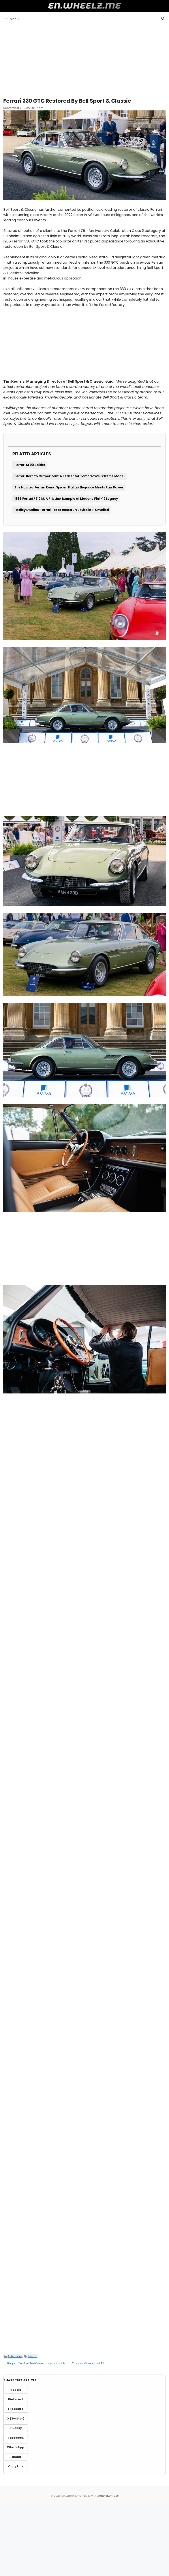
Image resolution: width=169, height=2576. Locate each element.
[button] (163, 18)
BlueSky (15, 2428)
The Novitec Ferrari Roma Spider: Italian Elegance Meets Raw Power (69, 487)
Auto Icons (15, 2356)
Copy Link (15, 2466)
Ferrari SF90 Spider (30, 465)
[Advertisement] (84, 59)
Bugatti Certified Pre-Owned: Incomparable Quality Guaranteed (50, 2363)
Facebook (16, 2438)
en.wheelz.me (84, 6)
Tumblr (15, 2457)
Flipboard (16, 2409)
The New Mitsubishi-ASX (88, 2363)
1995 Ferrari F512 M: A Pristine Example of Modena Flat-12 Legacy (66, 498)
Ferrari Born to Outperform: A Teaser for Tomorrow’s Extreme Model (69, 476)
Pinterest (15, 2399)
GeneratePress (108, 2496)
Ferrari (32, 2356)
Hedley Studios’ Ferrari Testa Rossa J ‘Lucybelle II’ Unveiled (62, 510)
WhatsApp (15, 2447)
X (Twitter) (15, 2418)
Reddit (15, 2390)
